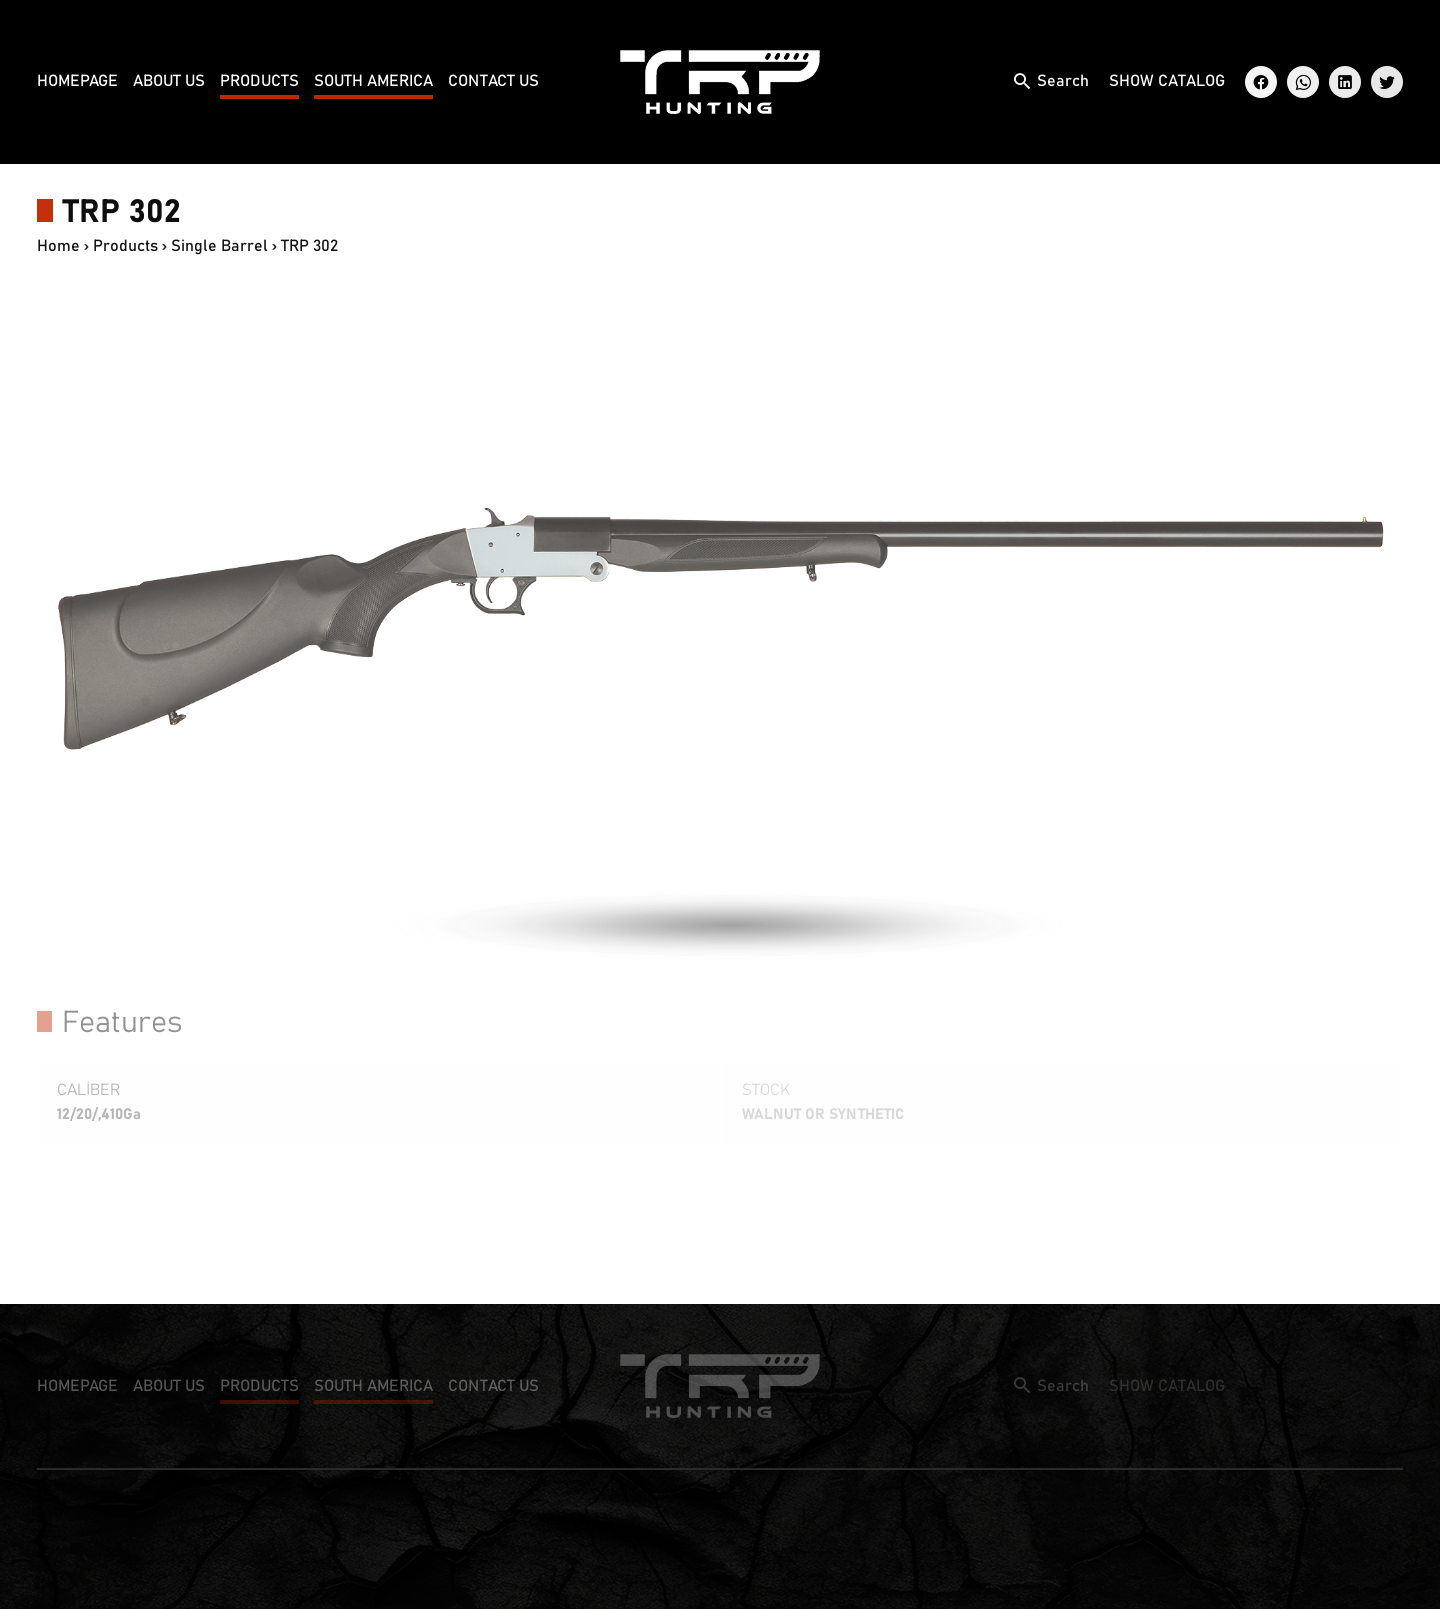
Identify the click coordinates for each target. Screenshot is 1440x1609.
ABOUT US (169, 81)
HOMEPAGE (77, 81)
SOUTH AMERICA (373, 81)
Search (1063, 81)
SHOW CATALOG (1167, 81)
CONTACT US (493, 81)
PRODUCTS (259, 81)
